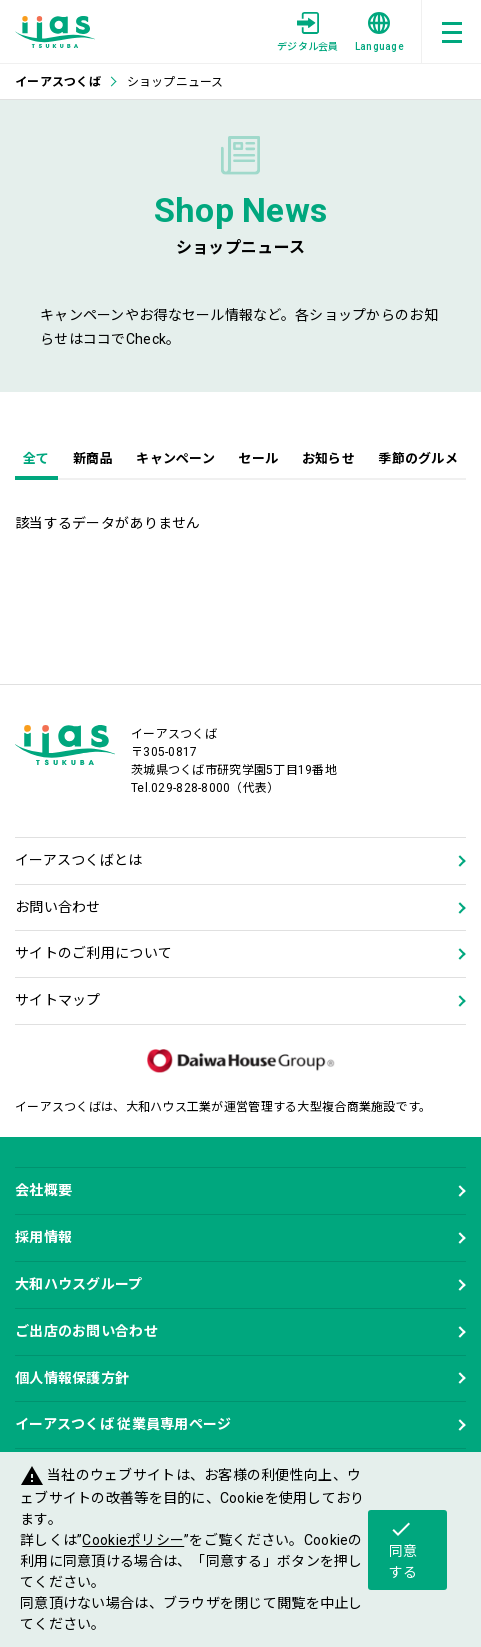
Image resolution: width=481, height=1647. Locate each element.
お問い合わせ (58, 907)
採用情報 (43, 1237)
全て (36, 458)
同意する (403, 1548)
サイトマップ (58, 1000)
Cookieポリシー (133, 1540)
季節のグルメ (418, 458)
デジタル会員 (308, 32)
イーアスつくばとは (79, 860)
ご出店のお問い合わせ (86, 1331)
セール (258, 458)
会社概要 (43, 1190)
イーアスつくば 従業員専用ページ (123, 1424)
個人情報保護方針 (72, 1378)
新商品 (93, 458)
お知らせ (328, 458)
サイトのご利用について (93, 953)
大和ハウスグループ (79, 1284)
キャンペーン (175, 458)
